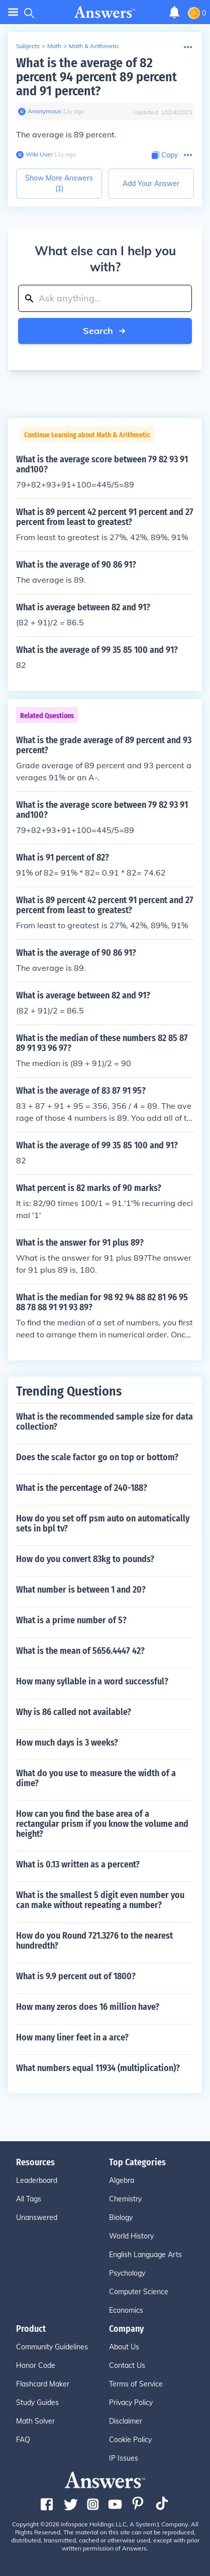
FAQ (23, 2439)
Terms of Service (136, 2383)
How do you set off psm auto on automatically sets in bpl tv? (102, 1523)
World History (131, 2236)
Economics (126, 2310)
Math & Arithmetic (94, 46)
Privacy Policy (131, 2402)
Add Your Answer (151, 183)
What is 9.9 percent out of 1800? (76, 1976)
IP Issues (123, 2458)
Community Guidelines (52, 2346)
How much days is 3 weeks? (67, 1742)
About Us (124, 2346)
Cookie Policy (130, 2439)
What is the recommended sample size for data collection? (104, 1421)
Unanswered (36, 2217)
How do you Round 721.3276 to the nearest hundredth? (94, 1940)
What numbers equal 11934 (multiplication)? (98, 2068)
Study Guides (37, 2402)
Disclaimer (125, 2421)
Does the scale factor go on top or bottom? (97, 1457)
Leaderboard (36, 2180)
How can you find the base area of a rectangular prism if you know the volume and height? (102, 1823)
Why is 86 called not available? (73, 1712)
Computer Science (138, 2291)
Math (54, 46)
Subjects (28, 46)
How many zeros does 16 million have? (87, 2006)
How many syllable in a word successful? (92, 1681)
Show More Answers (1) (59, 183)
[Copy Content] (165, 155)
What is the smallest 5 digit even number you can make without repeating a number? (100, 1900)
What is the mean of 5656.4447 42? (80, 1650)
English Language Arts (145, 2254)
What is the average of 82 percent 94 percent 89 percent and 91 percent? (96, 77)
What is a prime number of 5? (71, 1620)
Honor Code (35, 2365)
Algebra (121, 2180)
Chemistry (125, 2198)
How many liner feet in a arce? (72, 2037)
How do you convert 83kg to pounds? (85, 1559)
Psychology (127, 2273)
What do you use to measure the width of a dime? (96, 1778)
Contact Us (127, 2365)
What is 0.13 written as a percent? (78, 1864)
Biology (121, 2217)
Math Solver (35, 2421)
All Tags (28, 2198)
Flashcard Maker (42, 2383)
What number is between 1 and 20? (81, 1589)
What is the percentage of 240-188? (81, 1487)
